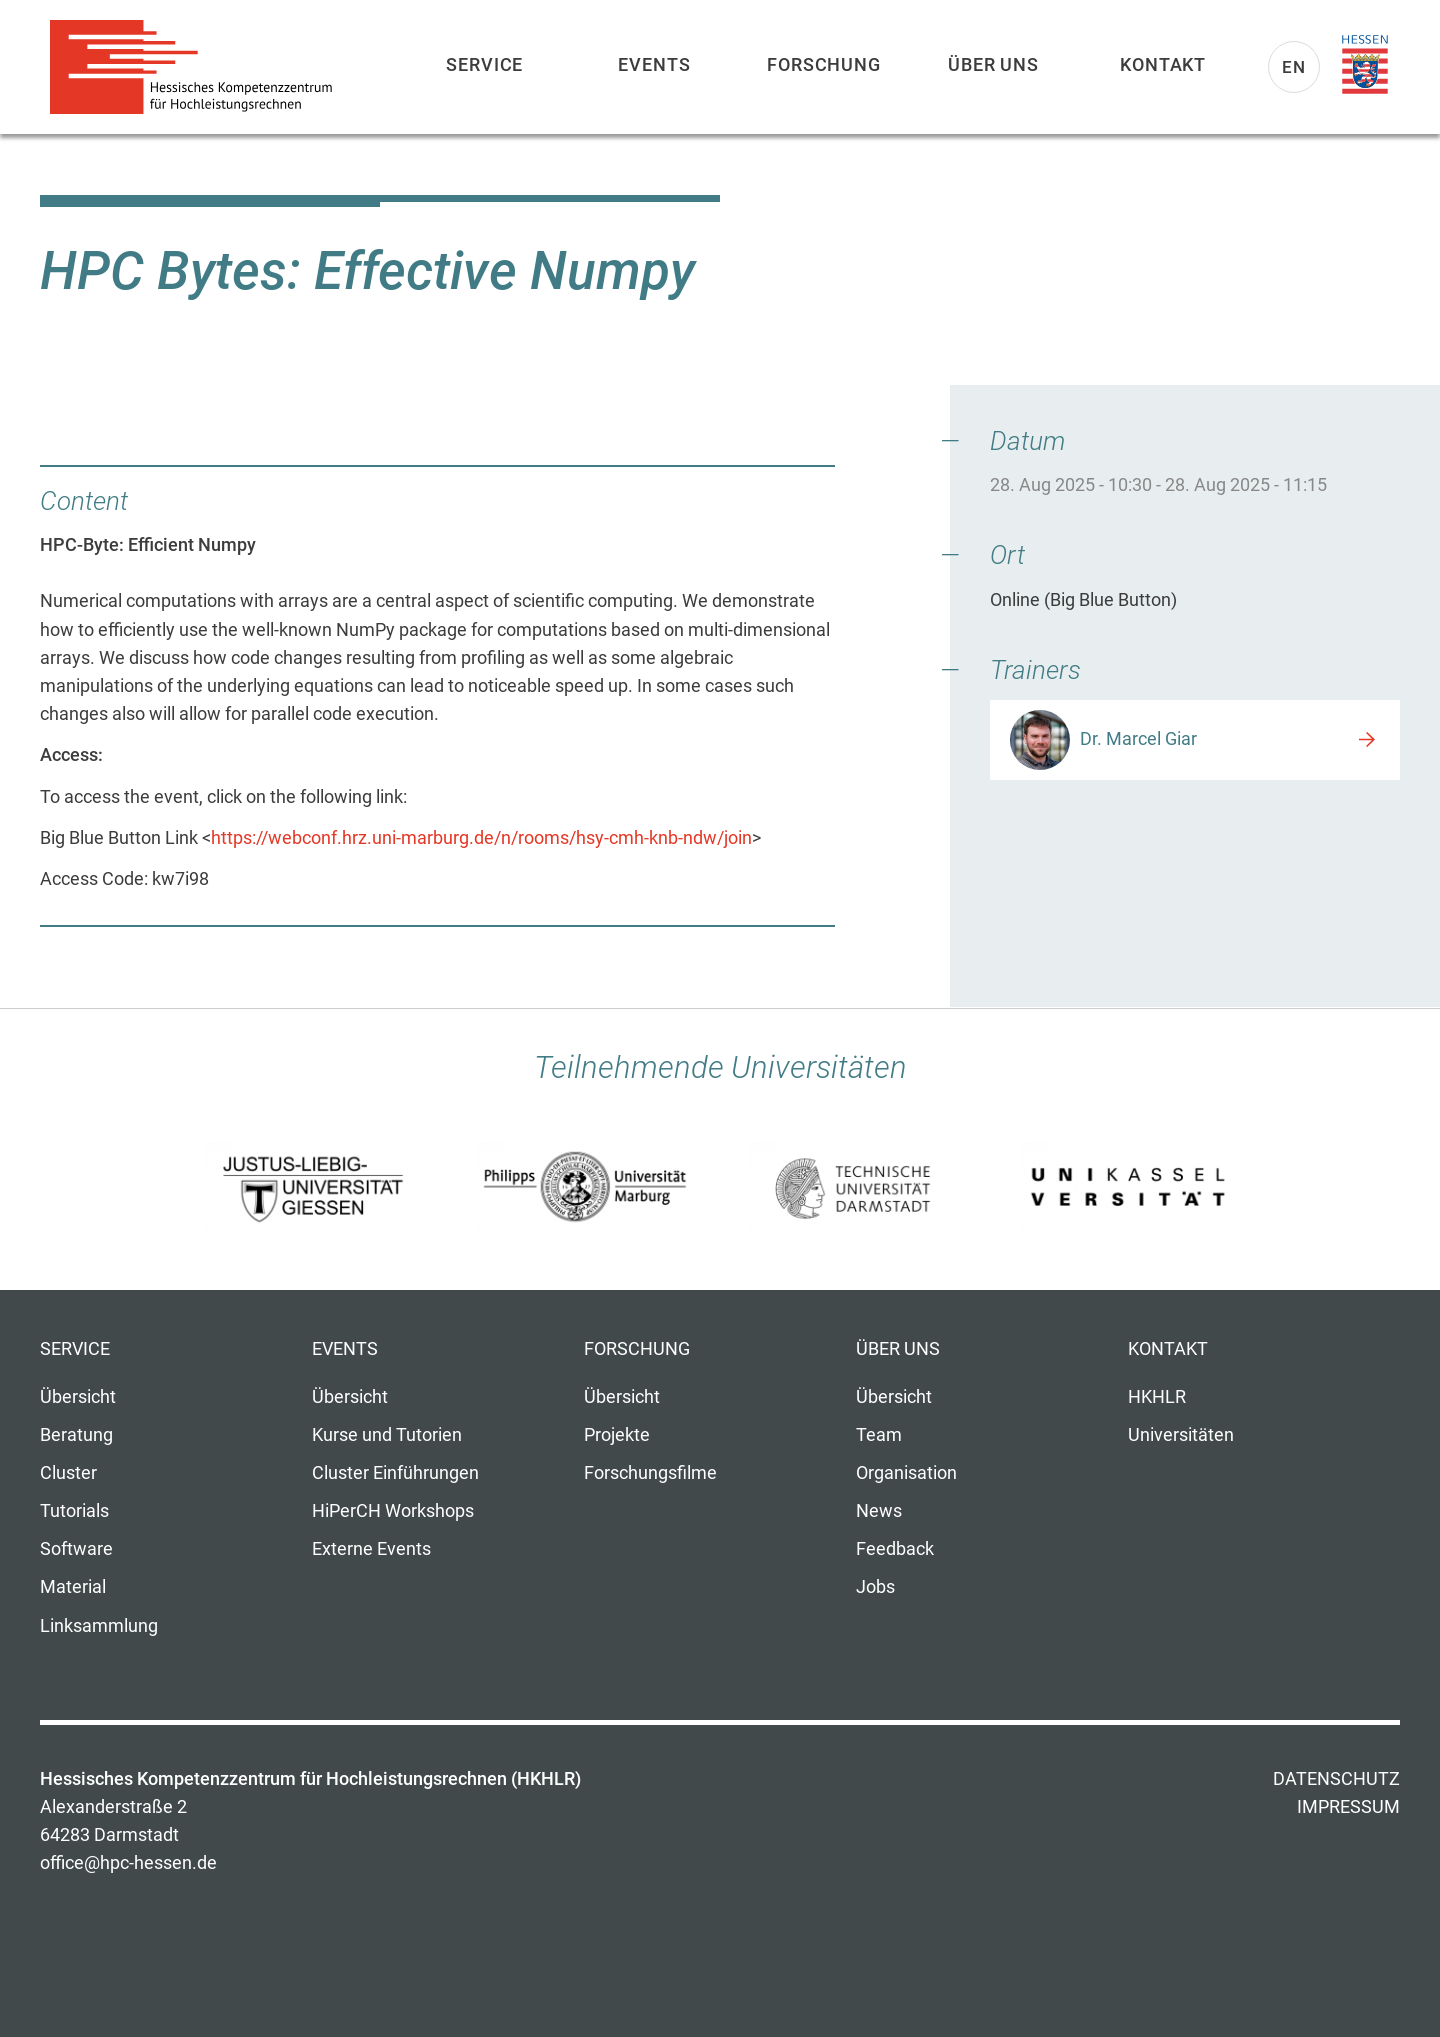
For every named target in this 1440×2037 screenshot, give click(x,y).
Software (76, 1549)
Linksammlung (99, 1626)
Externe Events (371, 1549)
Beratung (76, 1435)
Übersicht (78, 1397)
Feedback (895, 1549)
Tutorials (74, 1511)
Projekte (617, 1435)
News (879, 1511)
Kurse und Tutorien (387, 1435)
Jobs (875, 1587)
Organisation (906, 1473)
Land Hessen (1365, 65)
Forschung (824, 64)
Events (654, 64)
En (1294, 67)
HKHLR (1157, 1397)
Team (879, 1435)
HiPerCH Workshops (393, 1511)
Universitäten (1181, 1435)
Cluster (68, 1473)
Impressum (1348, 1807)
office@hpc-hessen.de (128, 1863)
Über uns (993, 64)
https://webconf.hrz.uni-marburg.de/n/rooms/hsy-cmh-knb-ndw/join (481, 838)
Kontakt (1163, 64)
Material (73, 1587)
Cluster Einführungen (395, 1473)
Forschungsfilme (650, 1473)
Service (484, 64)
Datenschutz (1336, 1779)
